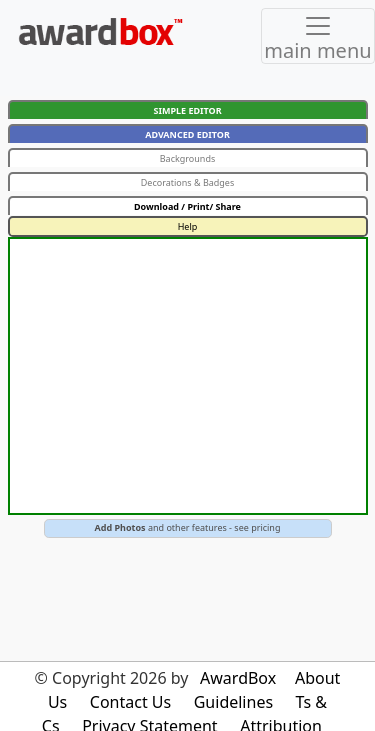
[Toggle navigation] (318, 36)
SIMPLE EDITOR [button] (187, 110)
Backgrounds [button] (188, 158)
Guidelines (233, 702)
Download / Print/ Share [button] (187, 206)
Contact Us (130, 702)
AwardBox (238, 678)
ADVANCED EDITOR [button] (187, 134)
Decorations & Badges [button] (188, 182)
